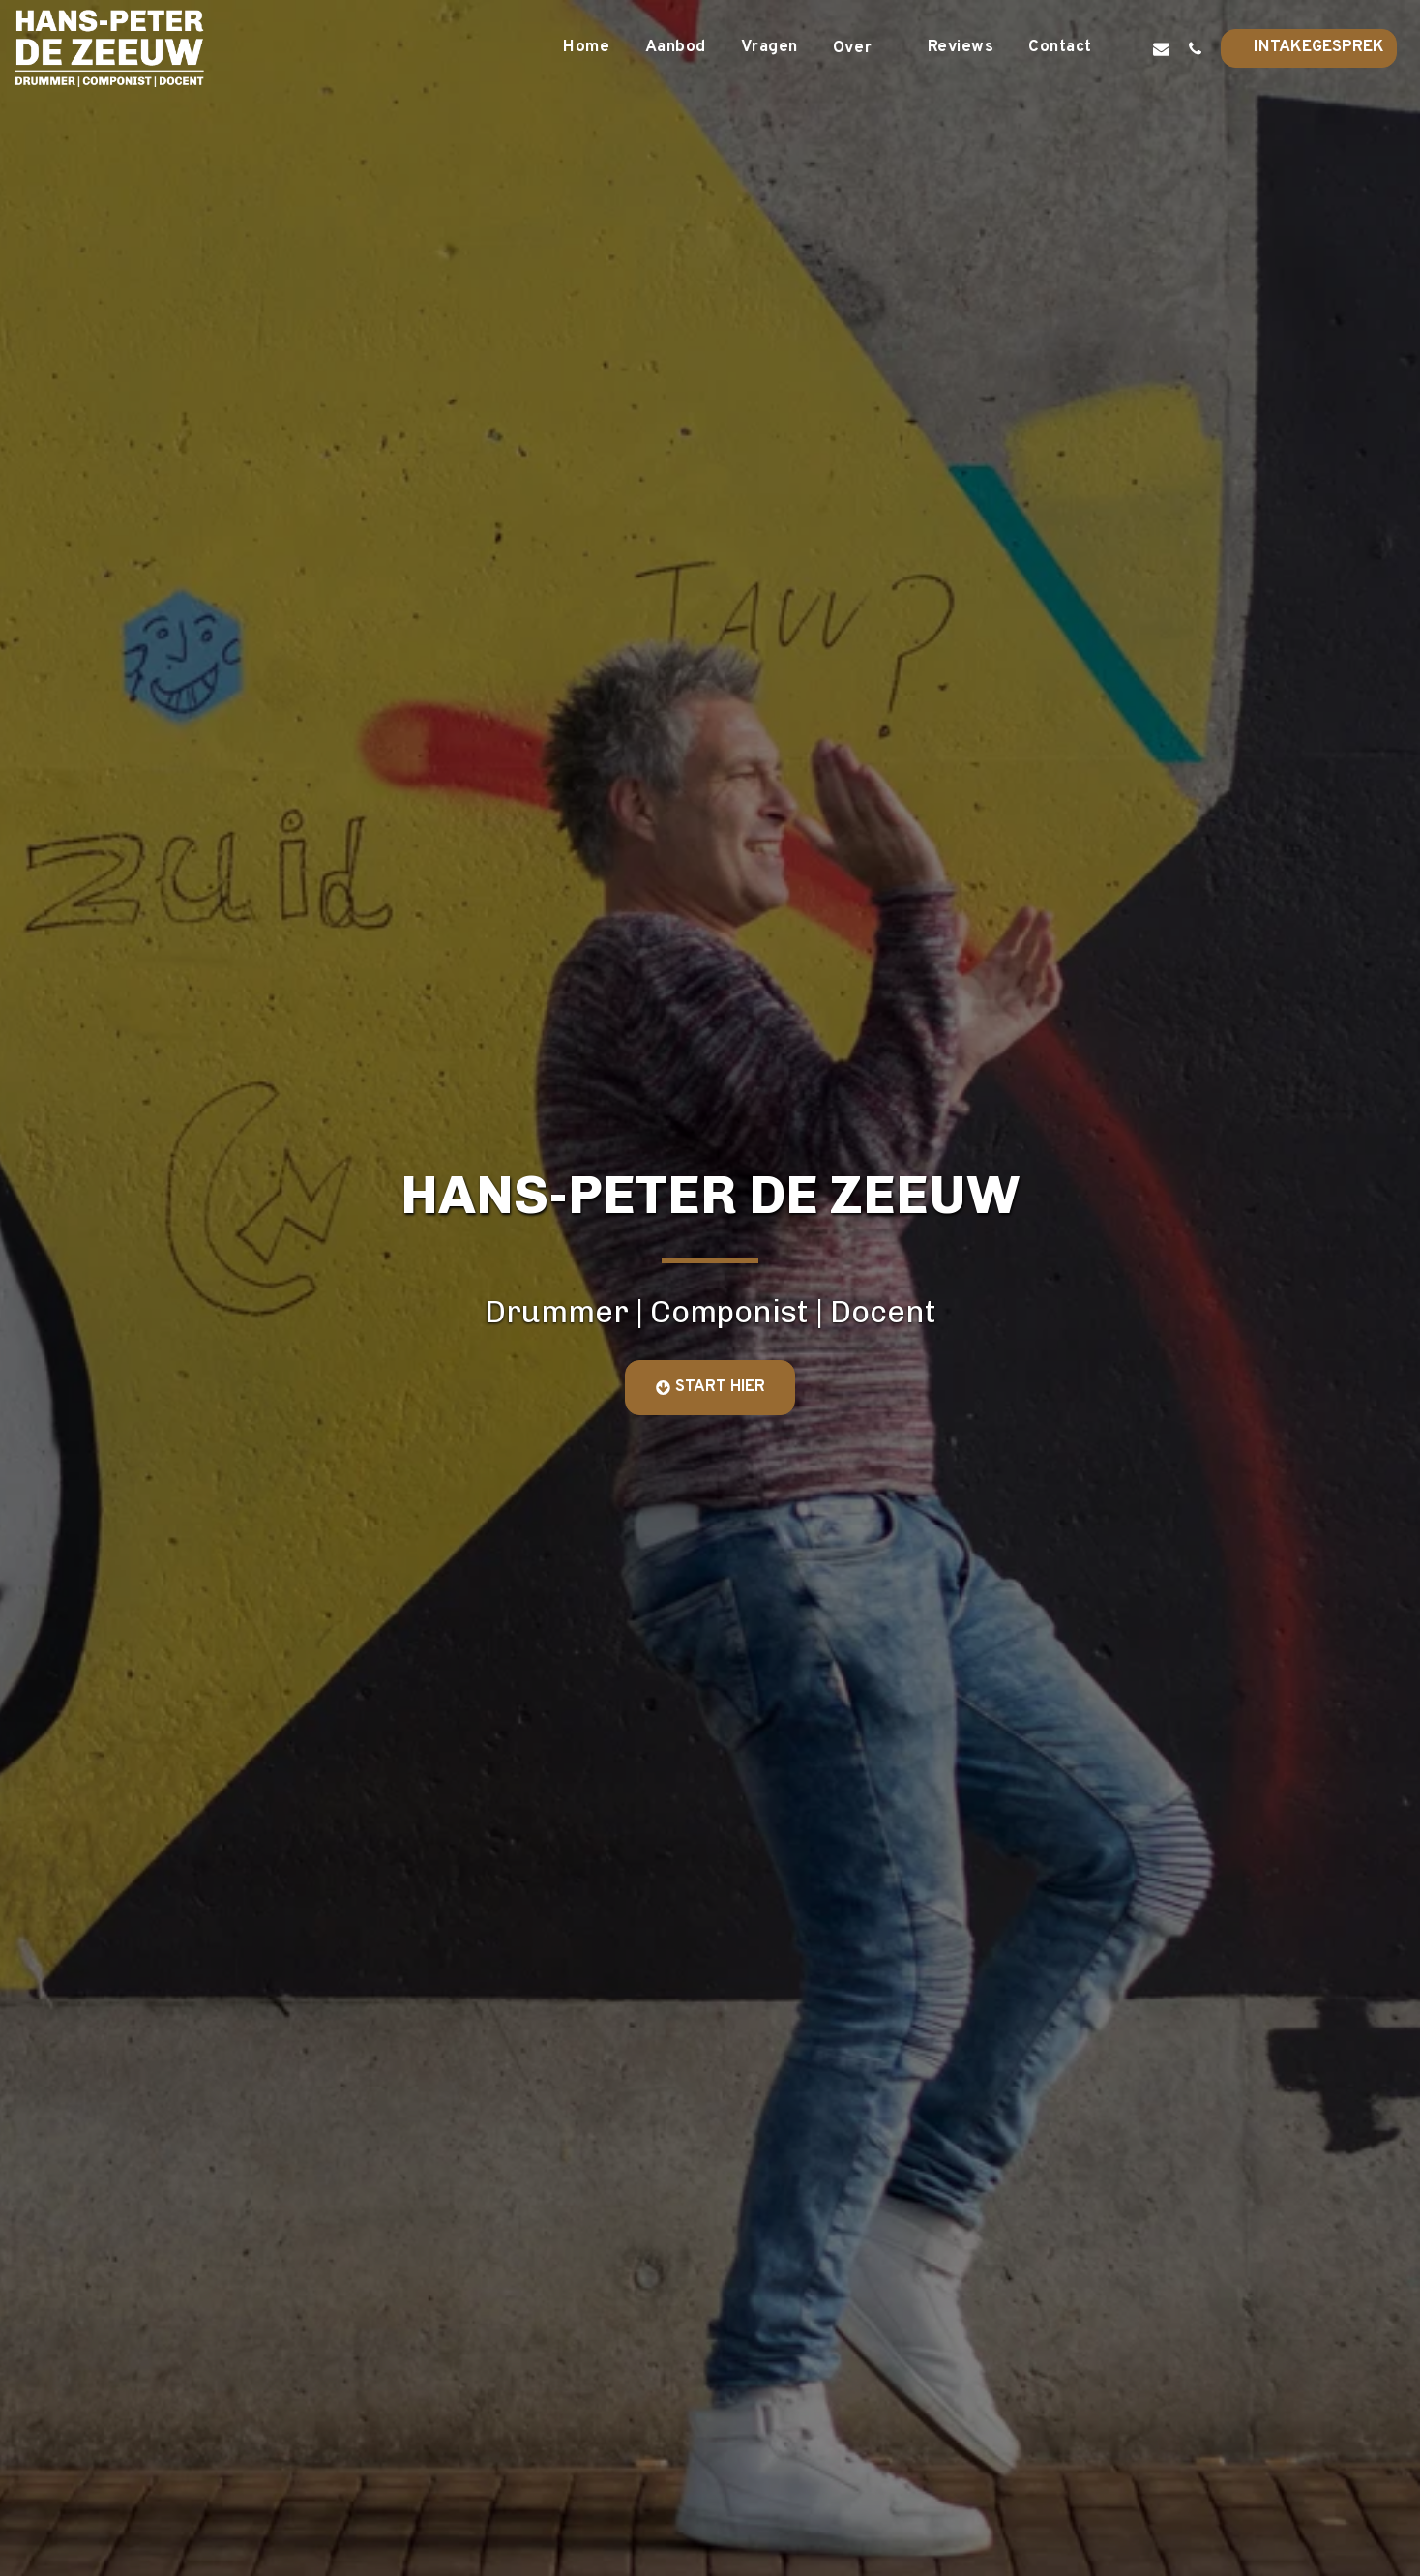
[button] (862, 48)
